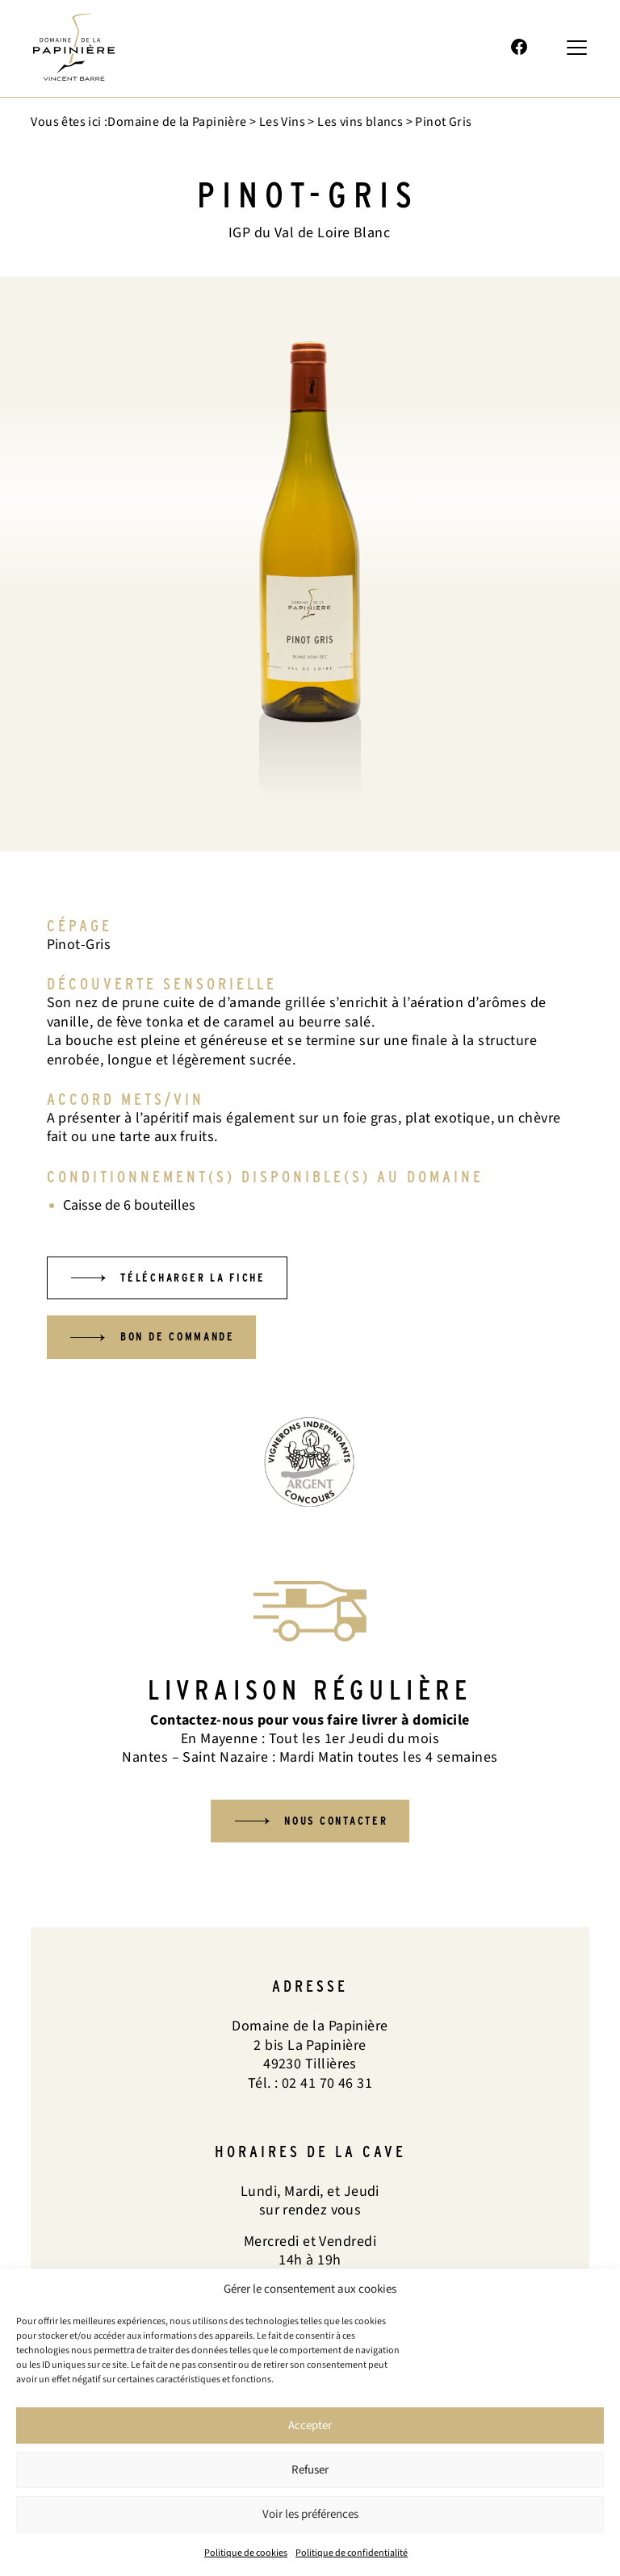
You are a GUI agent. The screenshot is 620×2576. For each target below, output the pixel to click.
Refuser (310, 2469)
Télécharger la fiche (203, 1279)
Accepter (310, 2425)
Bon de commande (187, 1340)
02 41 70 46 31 (415, 47)
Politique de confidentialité (351, 2553)
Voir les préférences (310, 2514)
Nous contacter (338, 1826)
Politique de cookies (245, 2553)
